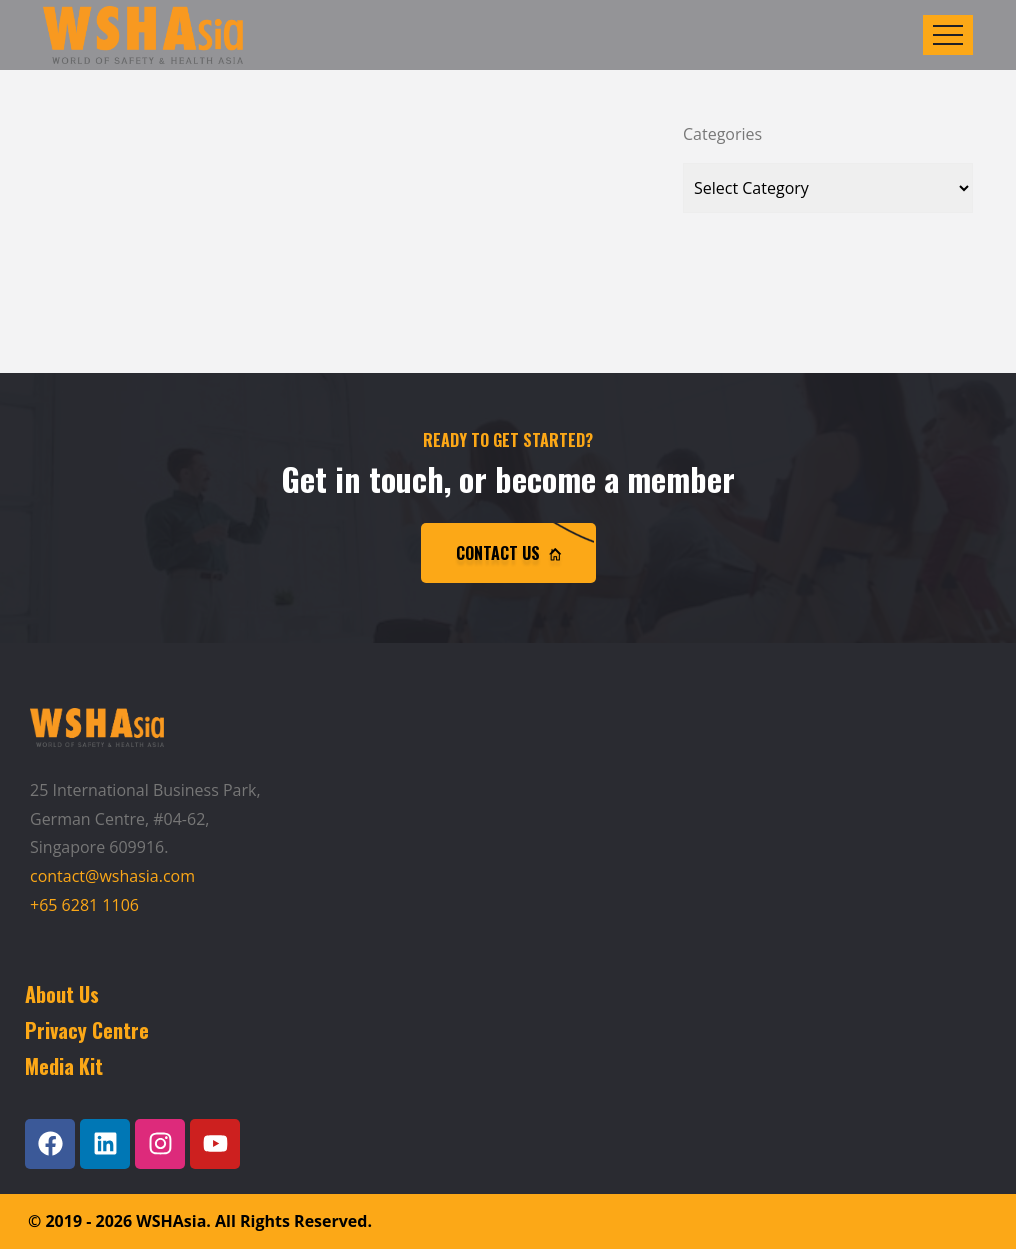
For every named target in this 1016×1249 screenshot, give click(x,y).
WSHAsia (171, 1221)
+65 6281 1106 (84, 905)
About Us (62, 994)
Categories (722, 134)
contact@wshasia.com (112, 876)
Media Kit (64, 1066)
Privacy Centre (87, 1030)
